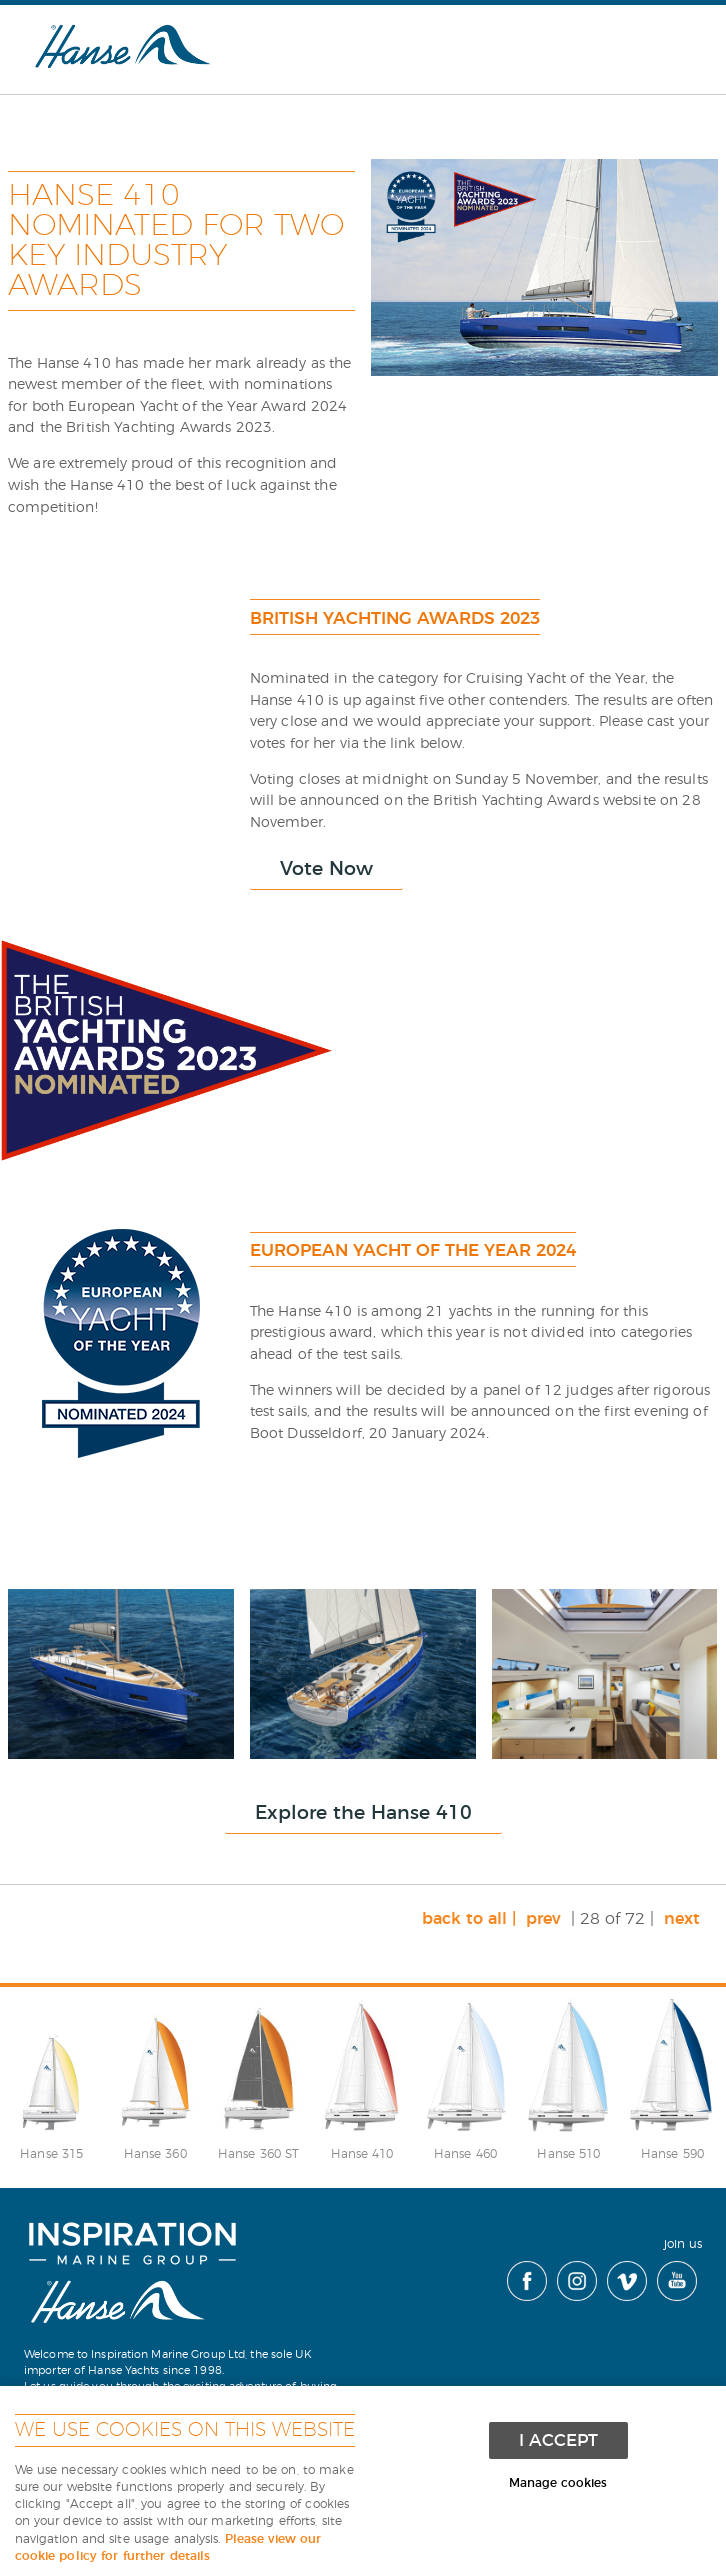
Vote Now (326, 869)
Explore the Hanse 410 (363, 1813)
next (682, 1919)
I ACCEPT (558, 2440)
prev (543, 1919)
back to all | (469, 1919)
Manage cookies (558, 2483)
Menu (661, 44)
